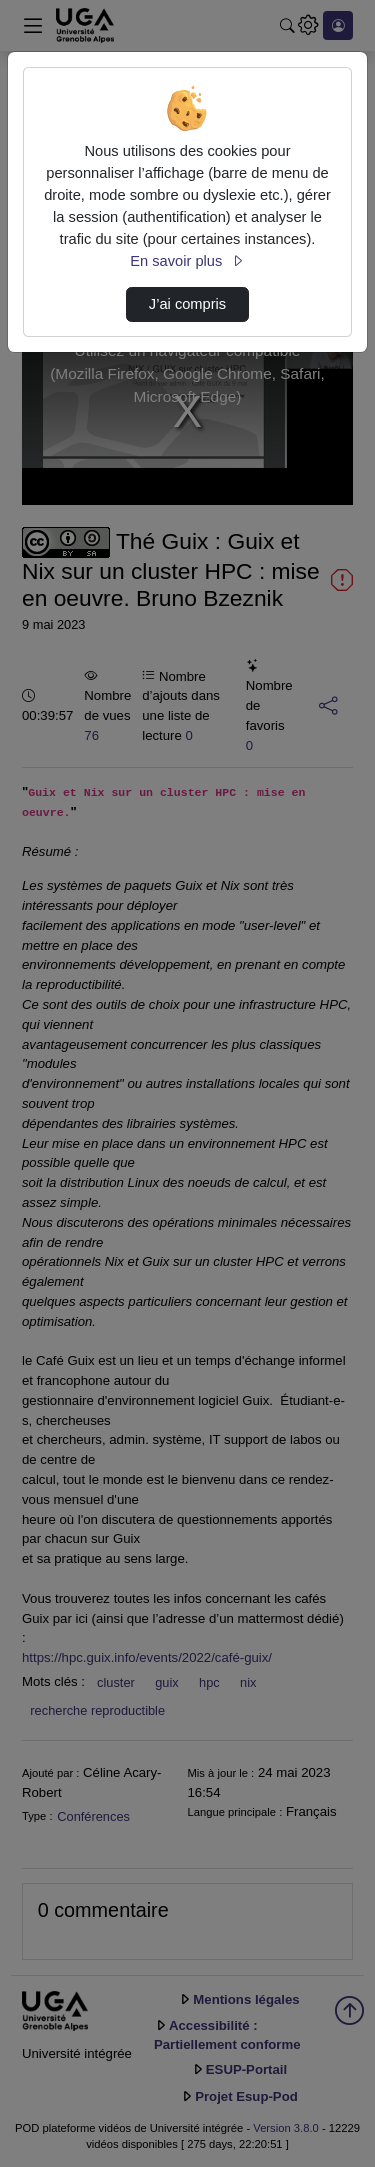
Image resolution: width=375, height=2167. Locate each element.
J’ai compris (187, 304)
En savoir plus (187, 261)
